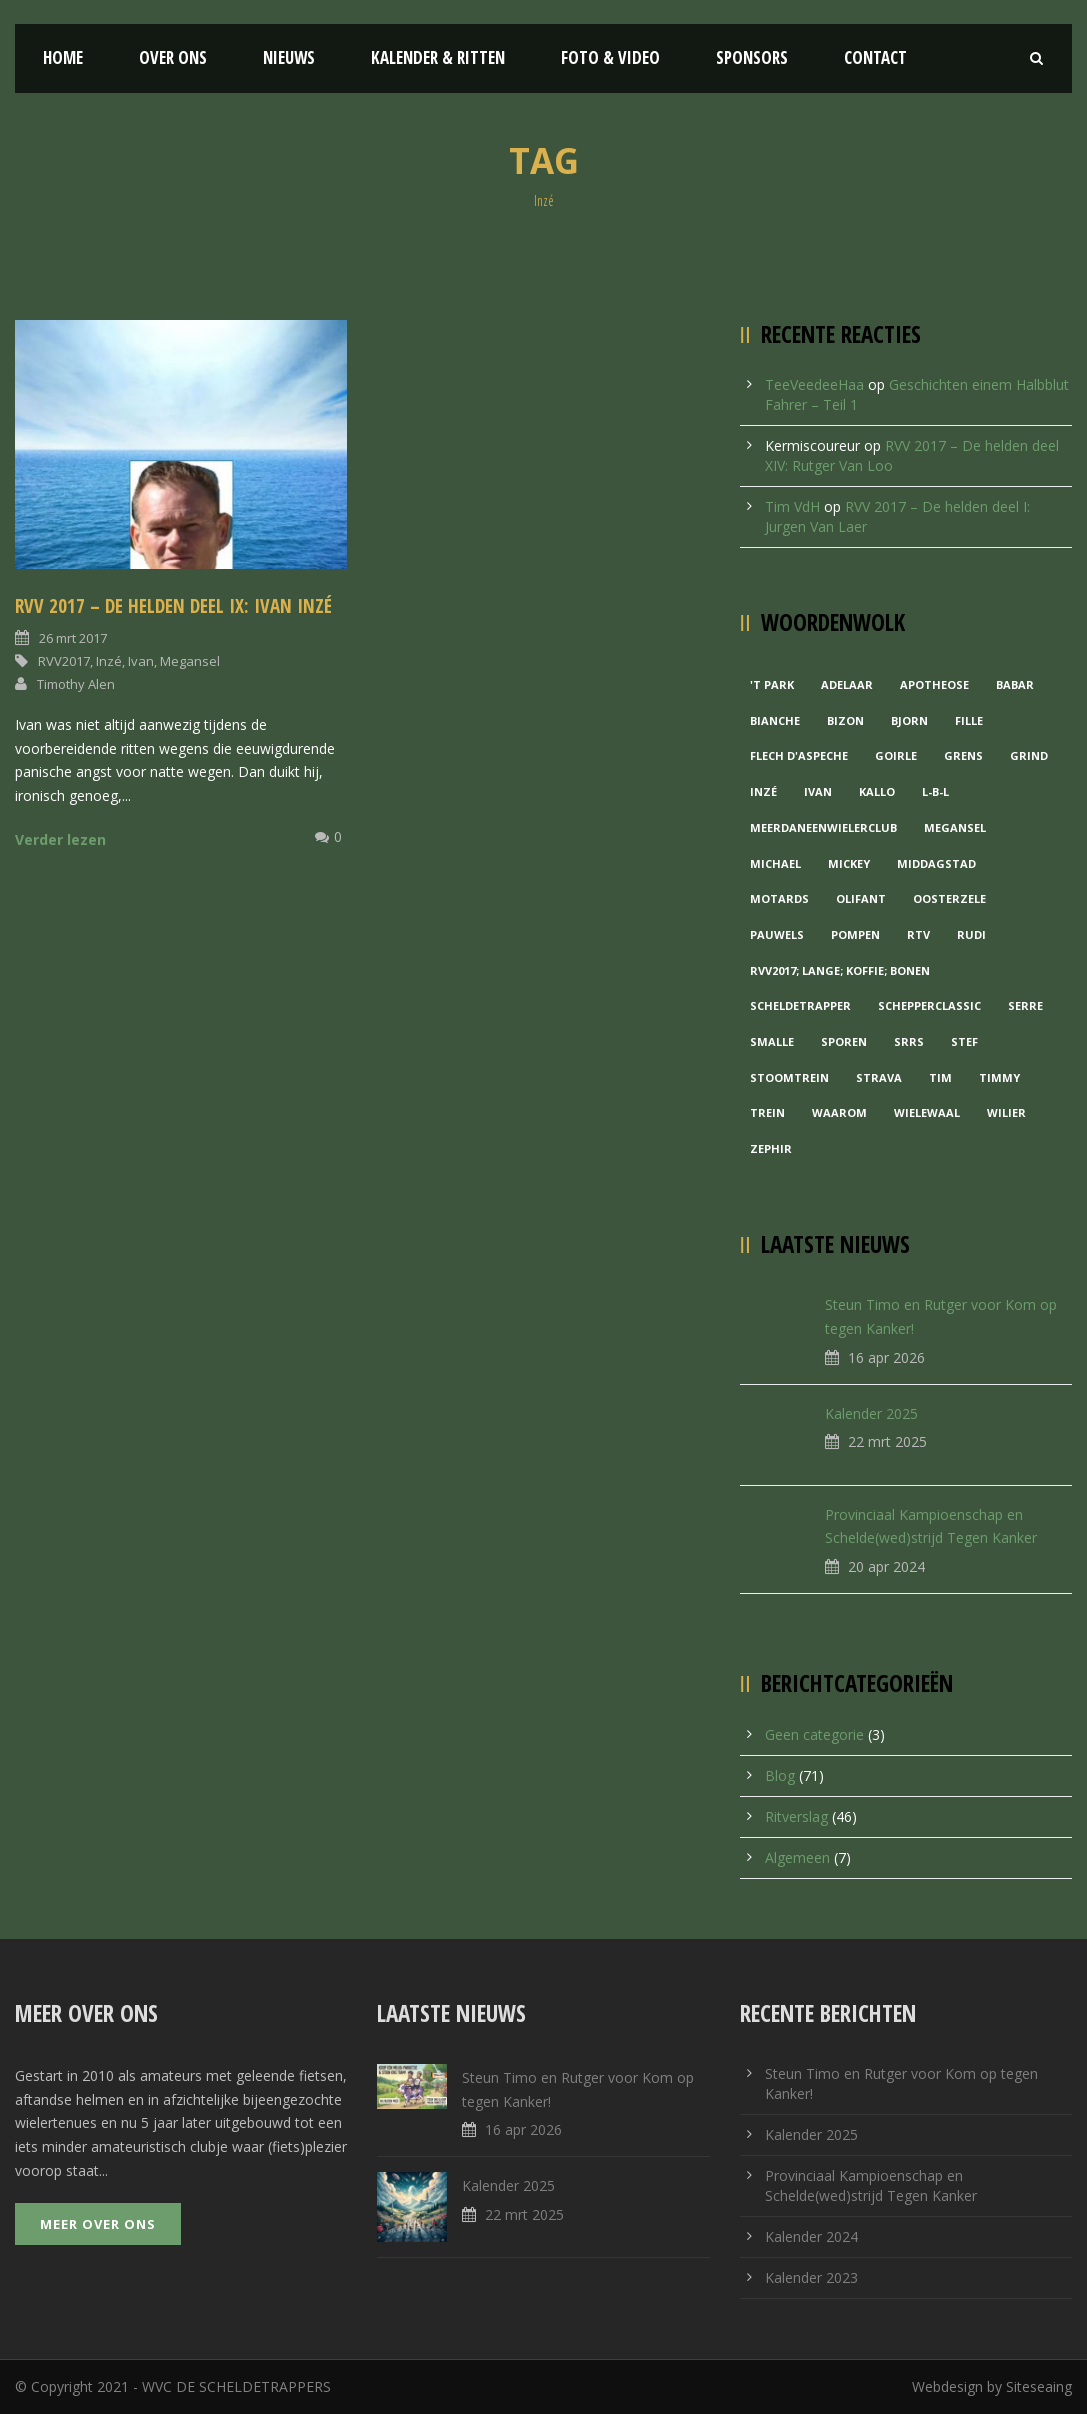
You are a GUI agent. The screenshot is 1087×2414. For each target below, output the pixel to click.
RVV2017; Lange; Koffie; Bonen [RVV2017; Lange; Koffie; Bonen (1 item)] (840, 970)
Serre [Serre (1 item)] (1025, 1005)
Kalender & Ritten (438, 57)
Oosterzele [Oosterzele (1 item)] (949, 898)
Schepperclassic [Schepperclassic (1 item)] (929, 1005)
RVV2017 (64, 661)
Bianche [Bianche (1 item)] (775, 720)
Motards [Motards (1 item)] (779, 898)
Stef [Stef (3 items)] (964, 1041)
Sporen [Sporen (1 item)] (844, 1041)
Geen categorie (814, 1734)
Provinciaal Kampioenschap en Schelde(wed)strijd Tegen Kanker (871, 2185)
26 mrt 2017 (73, 638)
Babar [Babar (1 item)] (1015, 684)
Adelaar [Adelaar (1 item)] (847, 684)
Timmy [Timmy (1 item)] (999, 1077)
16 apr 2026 (886, 1357)
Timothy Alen (76, 684)
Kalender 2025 (871, 1413)
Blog (780, 1775)
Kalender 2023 (811, 2277)
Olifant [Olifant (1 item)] (861, 898)
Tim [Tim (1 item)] (940, 1077)
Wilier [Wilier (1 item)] (1006, 1112)
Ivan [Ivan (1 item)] (818, 791)
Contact (875, 57)
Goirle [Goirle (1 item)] (896, 755)
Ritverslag (796, 1816)
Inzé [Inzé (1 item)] (763, 791)
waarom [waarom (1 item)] (839, 1112)
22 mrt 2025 (887, 1441)
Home (63, 57)
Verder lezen (60, 839)
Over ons (173, 57)
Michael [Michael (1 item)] (775, 863)
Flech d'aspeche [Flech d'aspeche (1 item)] (799, 755)
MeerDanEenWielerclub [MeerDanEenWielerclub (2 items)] (823, 827)
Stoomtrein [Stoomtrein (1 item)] (789, 1077)
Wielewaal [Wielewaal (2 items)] (927, 1112)
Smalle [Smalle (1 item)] (772, 1041)
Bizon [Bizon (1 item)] (845, 720)
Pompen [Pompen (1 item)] (855, 934)
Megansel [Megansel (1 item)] (955, 827)
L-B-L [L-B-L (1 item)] (935, 791)
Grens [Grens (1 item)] (963, 755)
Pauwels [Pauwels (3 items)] (777, 934)
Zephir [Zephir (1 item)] (771, 1148)
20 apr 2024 (886, 1566)
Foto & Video (610, 57)
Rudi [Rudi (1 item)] (971, 934)
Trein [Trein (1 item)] (767, 1112)
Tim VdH (792, 506)
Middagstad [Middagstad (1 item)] (936, 863)
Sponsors (752, 57)
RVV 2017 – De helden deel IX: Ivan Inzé (173, 606)
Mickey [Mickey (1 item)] (849, 863)
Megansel (190, 661)
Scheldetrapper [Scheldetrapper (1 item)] (800, 1005)
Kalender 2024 (811, 2236)
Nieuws (289, 57)
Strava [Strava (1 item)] (879, 1077)
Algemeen (797, 1857)
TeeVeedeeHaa (814, 384)
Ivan (141, 661)
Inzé (109, 661)
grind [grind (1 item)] (1029, 755)
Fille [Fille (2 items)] (969, 720)
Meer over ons (98, 2224)
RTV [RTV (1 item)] (918, 934)
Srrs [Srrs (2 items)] (909, 1041)
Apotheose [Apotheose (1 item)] (934, 684)
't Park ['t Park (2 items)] (772, 684)
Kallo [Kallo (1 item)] (877, 791)
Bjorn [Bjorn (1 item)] (909, 720)
